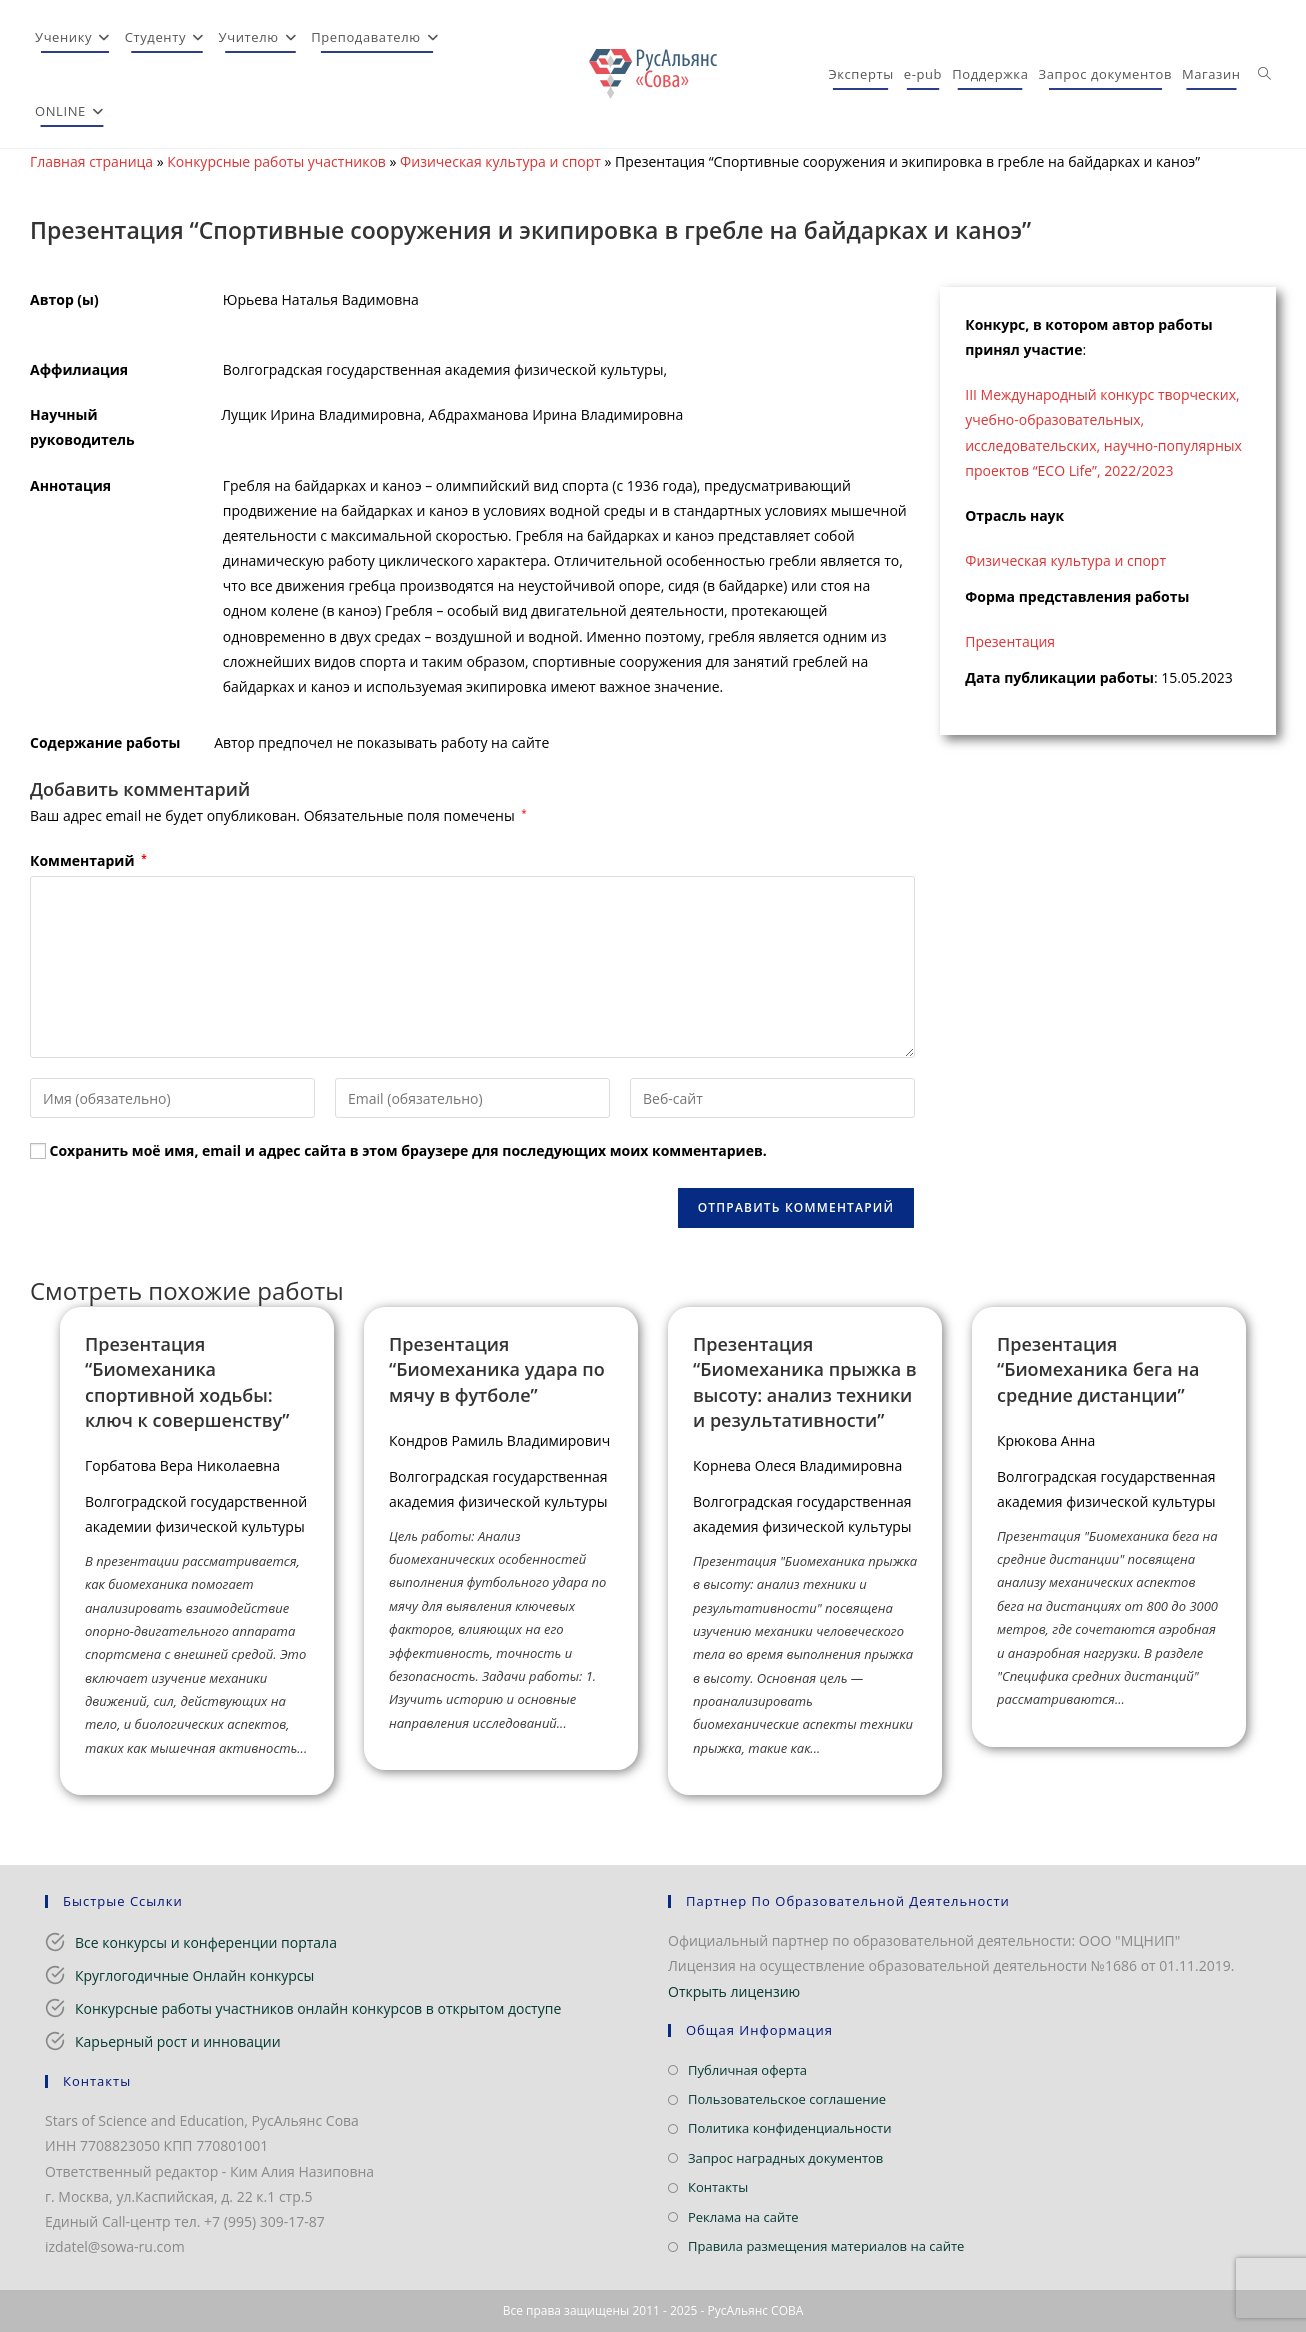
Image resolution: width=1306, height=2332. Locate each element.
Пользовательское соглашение (787, 2099)
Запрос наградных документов (785, 2158)
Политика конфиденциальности (789, 2128)
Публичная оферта (747, 2070)
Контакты (718, 2187)
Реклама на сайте (743, 2217)
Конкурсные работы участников (276, 161)
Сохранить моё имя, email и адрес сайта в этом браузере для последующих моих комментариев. (408, 1150)
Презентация (1010, 641)
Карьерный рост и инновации (178, 2041)
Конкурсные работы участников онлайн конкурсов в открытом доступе (318, 2008)
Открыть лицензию (734, 1991)
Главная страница (91, 161)
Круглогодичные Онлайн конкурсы (194, 1975)
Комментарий (88, 860)
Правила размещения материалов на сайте (826, 2246)
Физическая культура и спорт (500, 161)
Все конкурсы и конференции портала (206, 1942)
